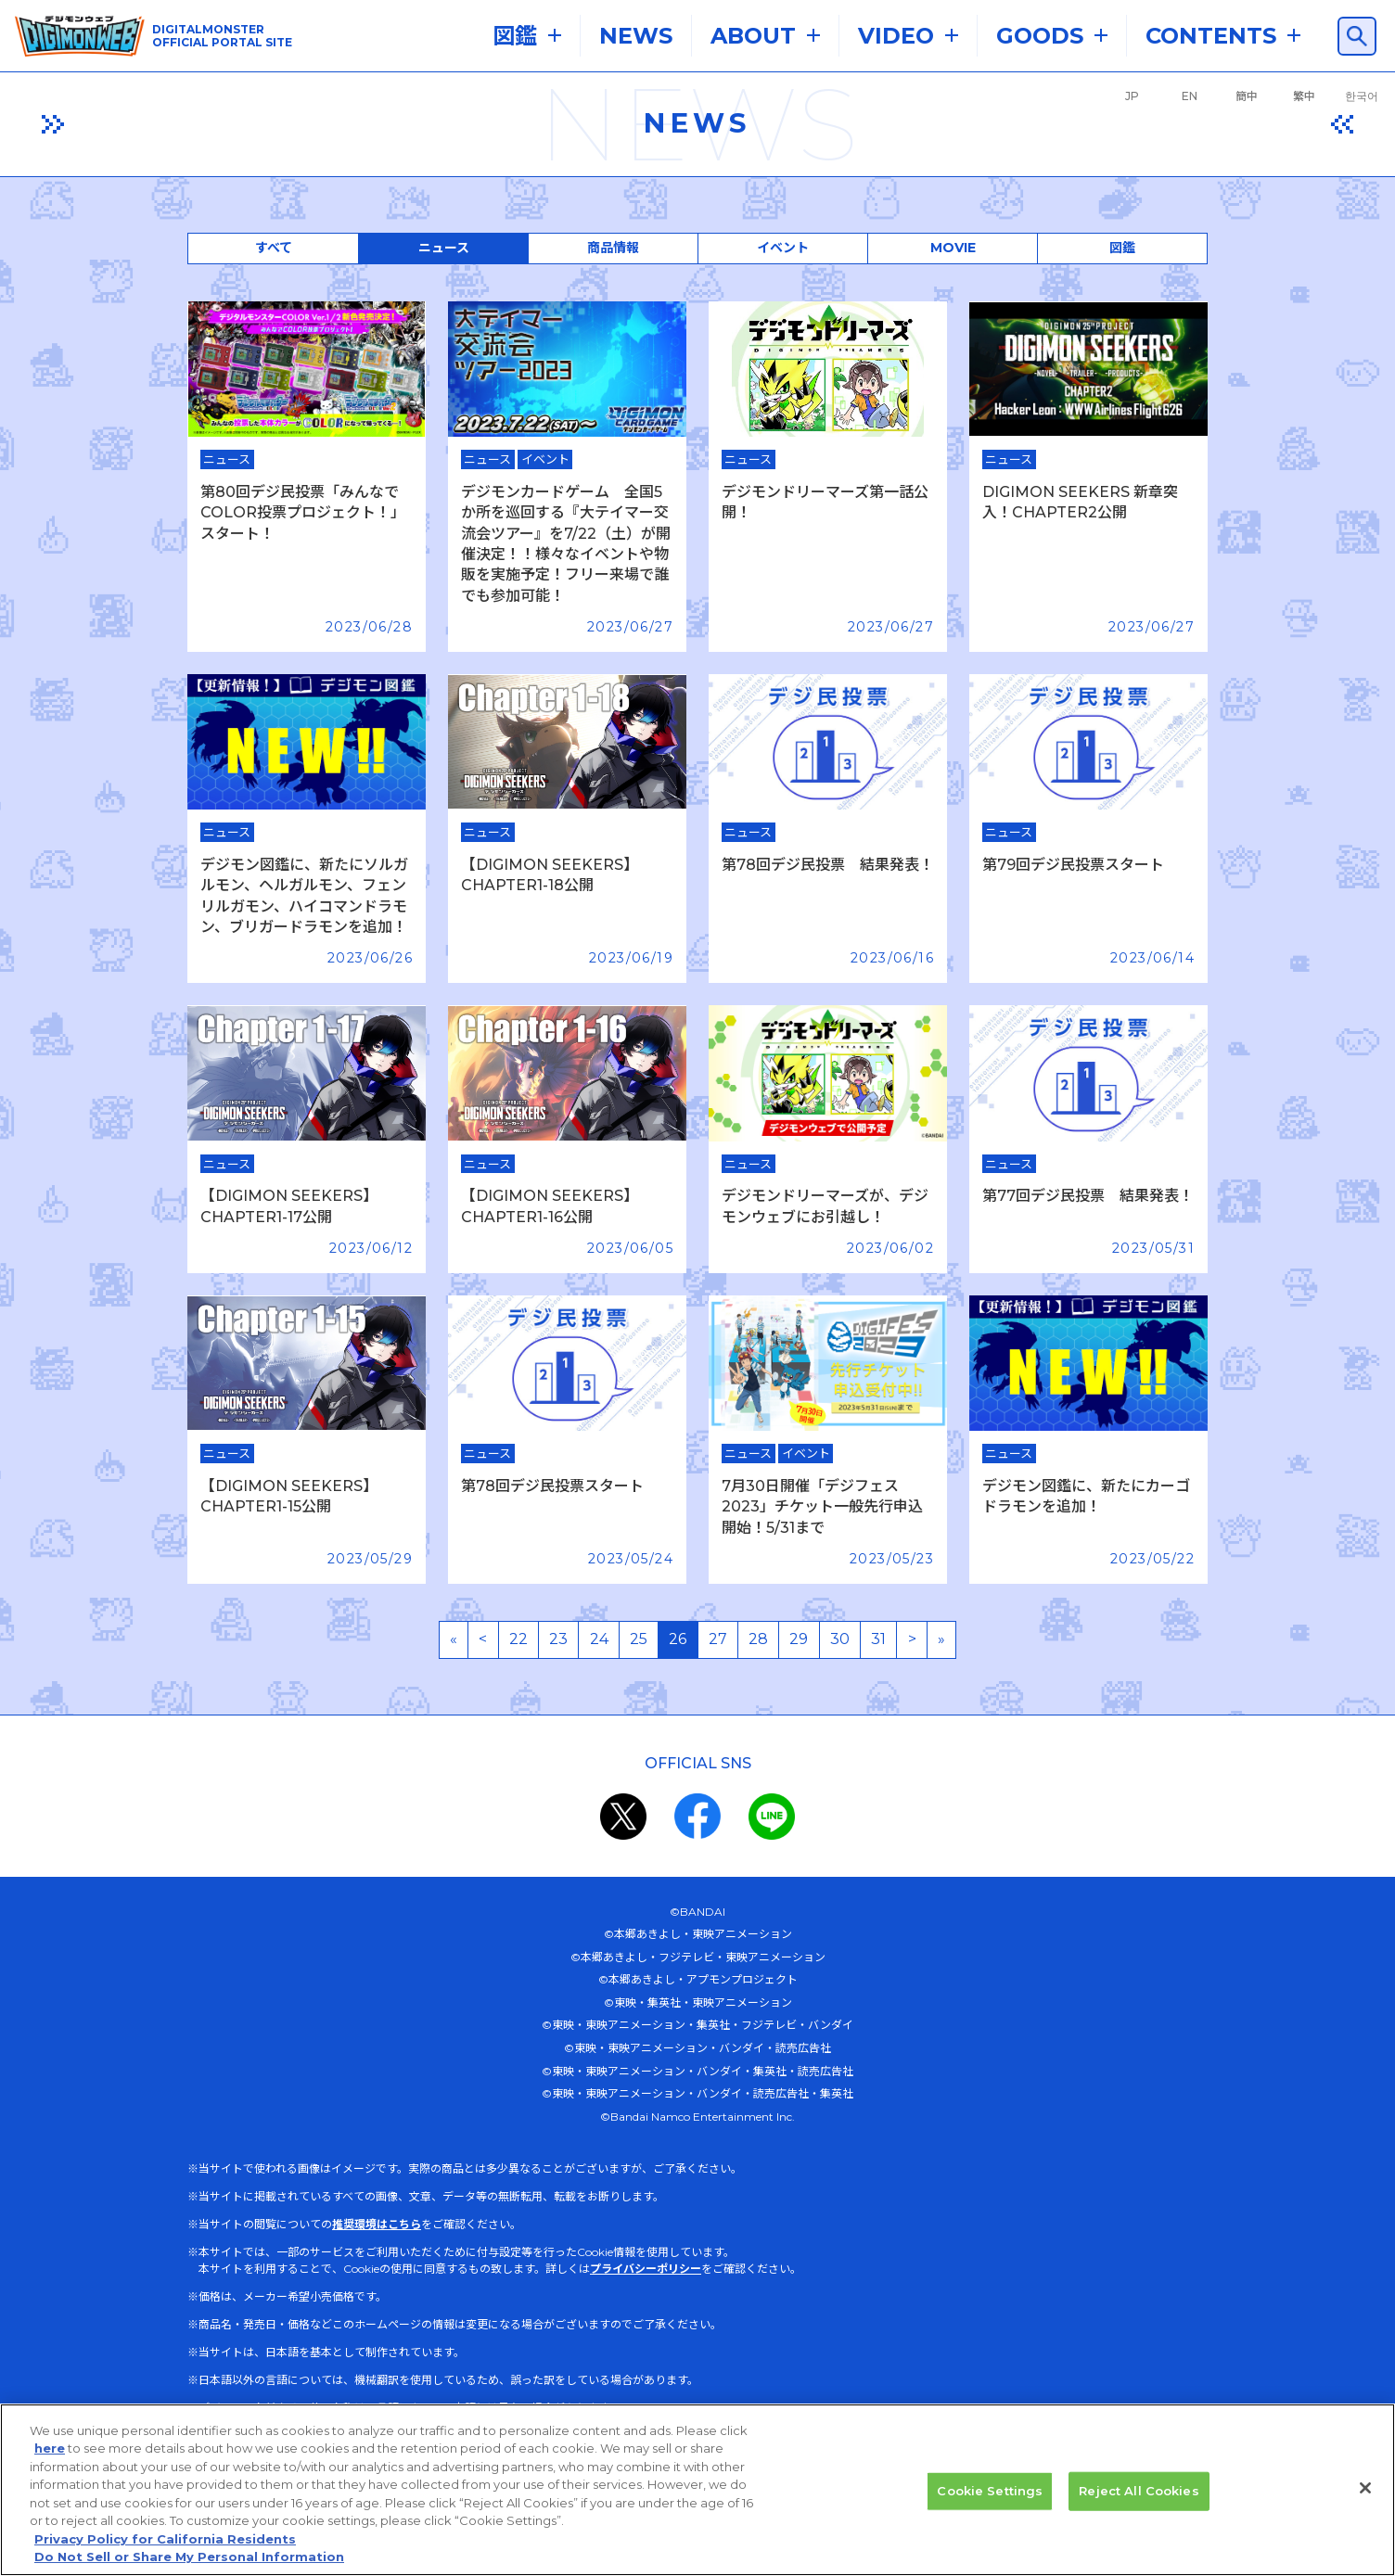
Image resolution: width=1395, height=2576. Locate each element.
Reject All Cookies (1138, 2490)
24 (599, 1639)
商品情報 (613, 247)
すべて (273, 247)
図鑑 (1122, 247)
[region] (697, 2490)
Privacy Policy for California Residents (165, 2538)
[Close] (1365, 2488)
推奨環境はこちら (376, 2224)
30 (840, 1639)
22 (518, 1639)
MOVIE (953, 247)
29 (798, 1639)
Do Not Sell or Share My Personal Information (189, 2556)
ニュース (443, 247)
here (49, 2448)
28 (758, 1639)
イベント (783, 247)
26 (677, 1639)
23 (558, 1639)
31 (878, 1639)
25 (638, 1639)
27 (718, 1639)
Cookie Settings (990, 2490)
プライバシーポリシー (645, 2269)
